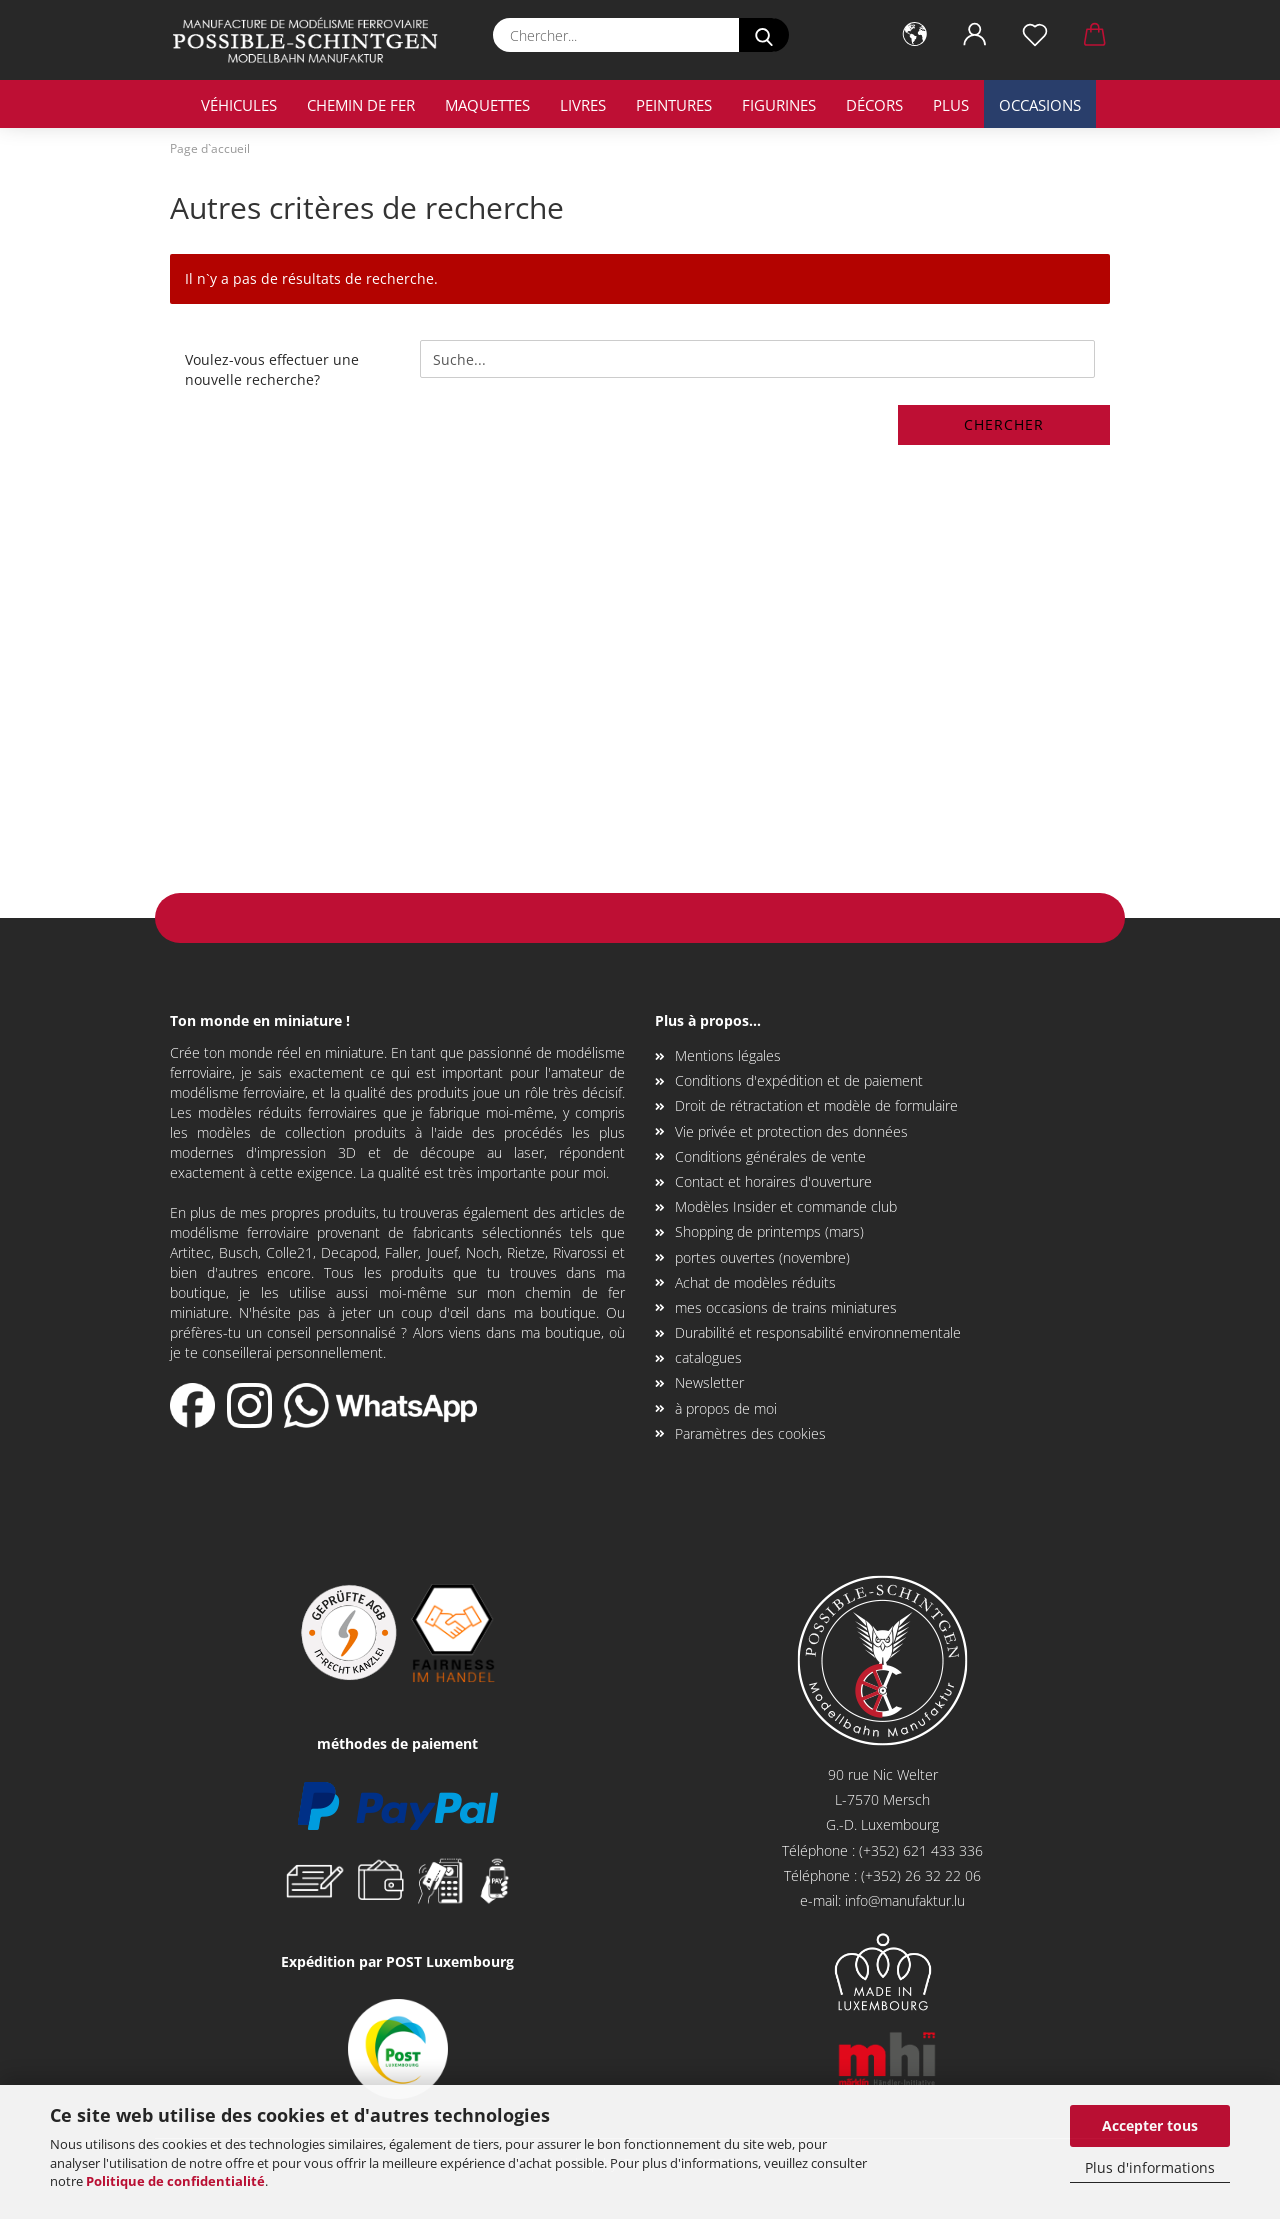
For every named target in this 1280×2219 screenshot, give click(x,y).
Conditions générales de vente (770, 1156)
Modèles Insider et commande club (786, 1206)
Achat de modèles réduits (755, 1282)
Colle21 (289, 1252)
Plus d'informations (1150, 2167)
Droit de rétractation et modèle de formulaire (816, 1105)
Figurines (779, 105)
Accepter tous (1150, 2125)
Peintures (674, 105)
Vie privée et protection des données (791, 1131)
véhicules (239, 105)
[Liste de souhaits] (1035, 35)
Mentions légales (728, 1055)
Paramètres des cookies (750, 1433)
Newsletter (709, 1382)
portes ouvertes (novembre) (762, 1257)
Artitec (190, 1252)
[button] (915, 35)
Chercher (1004, 424)
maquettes (487, 105)
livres (583, 105)
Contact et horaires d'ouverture (773, 1181)
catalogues (708, 1357)
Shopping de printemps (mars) (769, 1231)
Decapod (349, 1252)
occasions (1040, 105)
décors (874, 105)
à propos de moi (726, 1408)
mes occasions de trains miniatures (786, 1307)
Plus (951, 105)
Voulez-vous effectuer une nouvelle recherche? (272, 369)
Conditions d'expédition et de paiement (799, 1080)
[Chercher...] (764, 35)
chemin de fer (361, 105)
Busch (238, 1252)
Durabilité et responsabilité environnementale (818, 1332)
